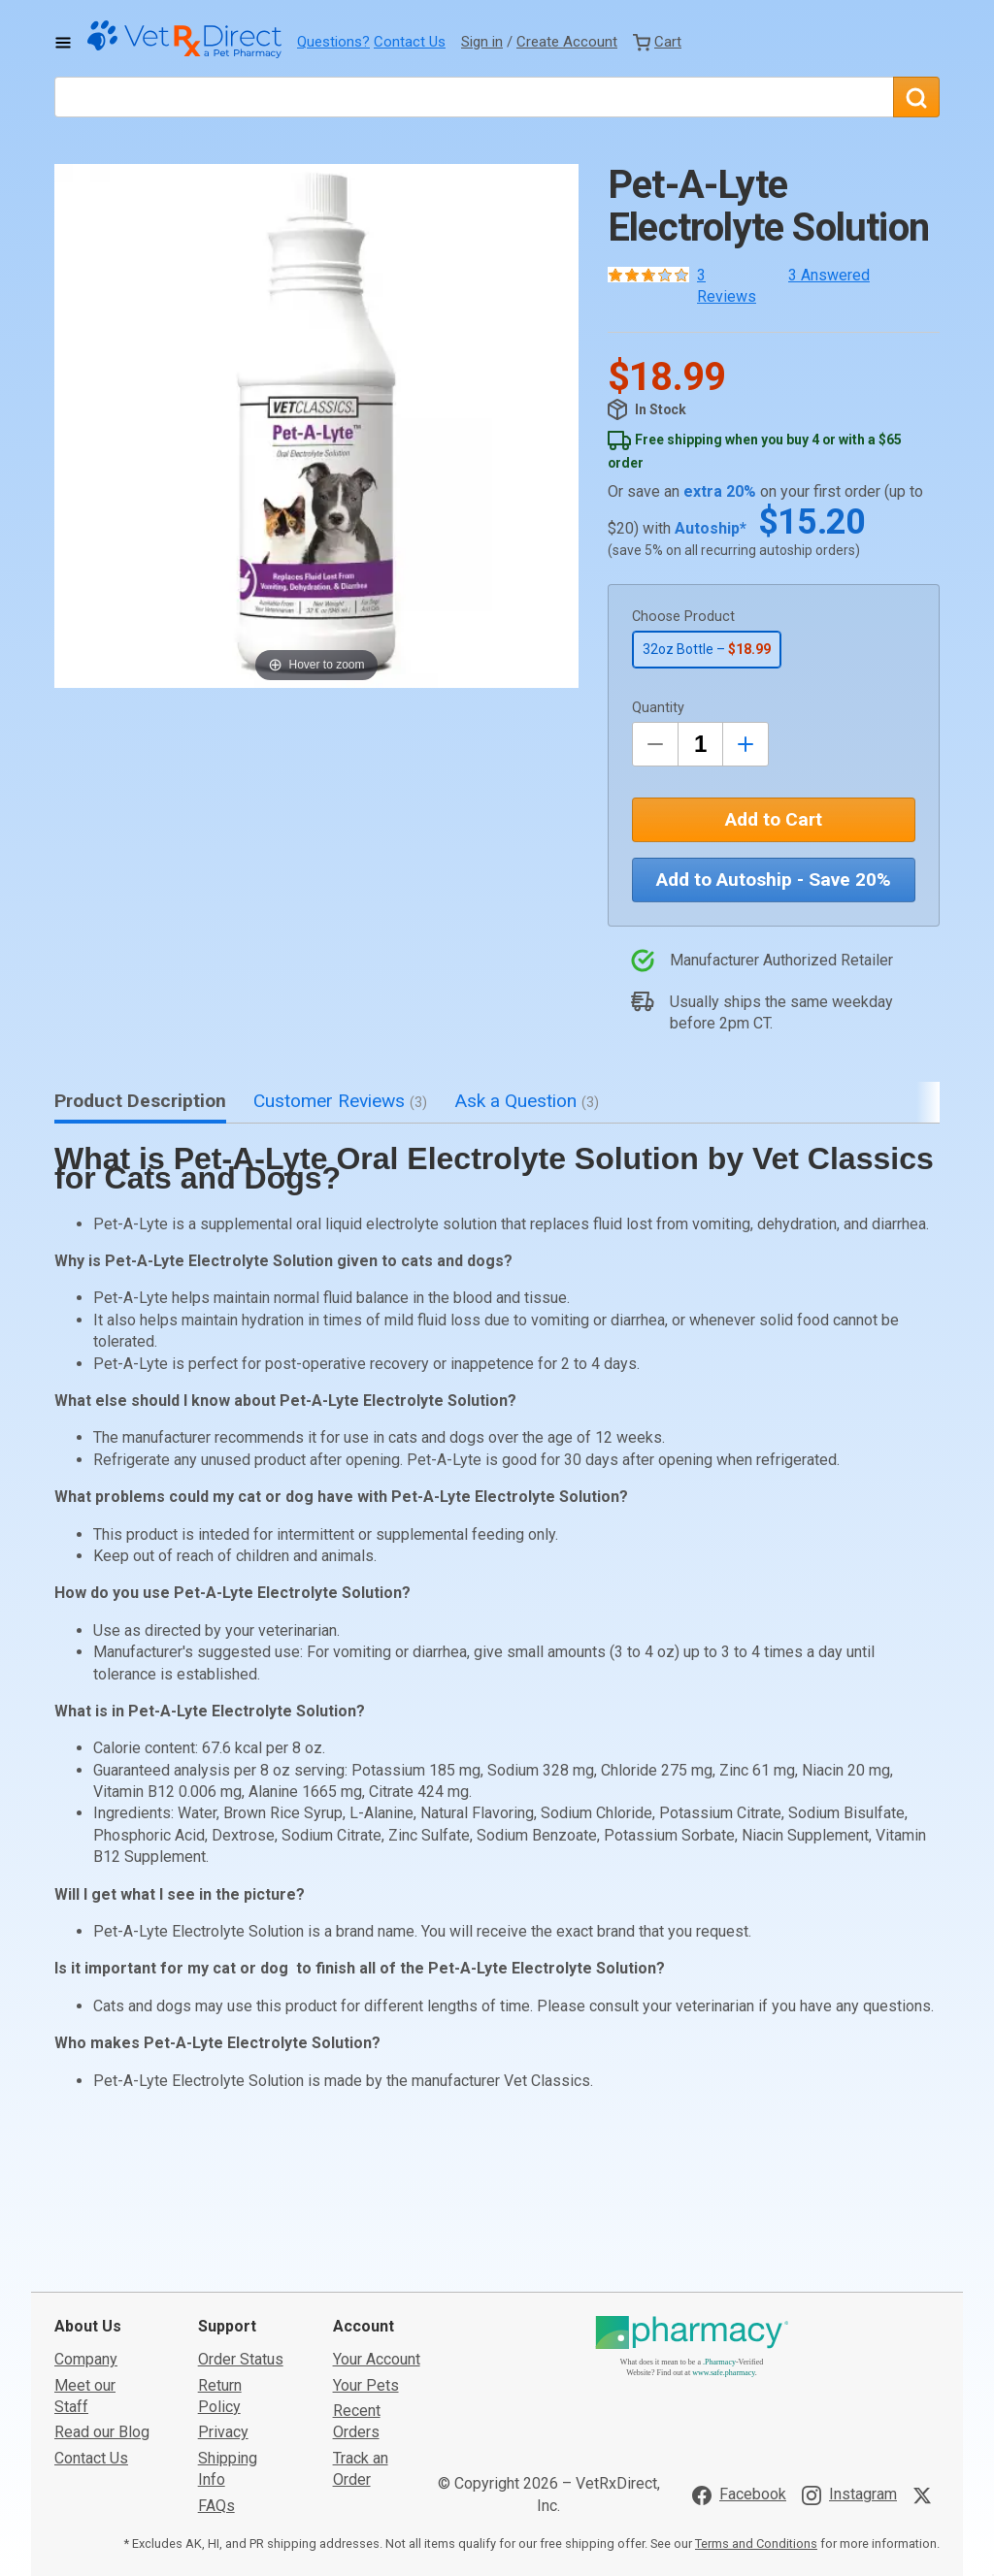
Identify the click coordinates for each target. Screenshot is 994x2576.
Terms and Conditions (756, 2398)
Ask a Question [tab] (526, 1101)
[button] (316, 426)
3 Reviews (726, 286)
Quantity (658, 708)
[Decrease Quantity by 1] (655, 744)
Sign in (482, 41)
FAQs (216, 2360)
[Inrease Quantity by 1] (745, 744)
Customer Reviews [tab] (340, 1101)
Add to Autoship (773, 879)
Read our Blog (101, 2287)
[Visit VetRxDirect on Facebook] (739, 2349)
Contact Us (410, 41)
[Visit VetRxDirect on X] (926, 2349)
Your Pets (366, 2240)
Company (85, 2213)
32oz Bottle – (707, 649)
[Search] (916, 97)
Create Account (566, 41)
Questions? (333, 41)
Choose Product (683, 616)
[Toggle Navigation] (63, 42)
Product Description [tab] (140, 1101)
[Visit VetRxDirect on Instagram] (849, 2349)
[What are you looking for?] (473, 97)
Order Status (240, 2213)
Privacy (223, 2287)
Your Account (376, 2213)
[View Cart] (657, 41)
